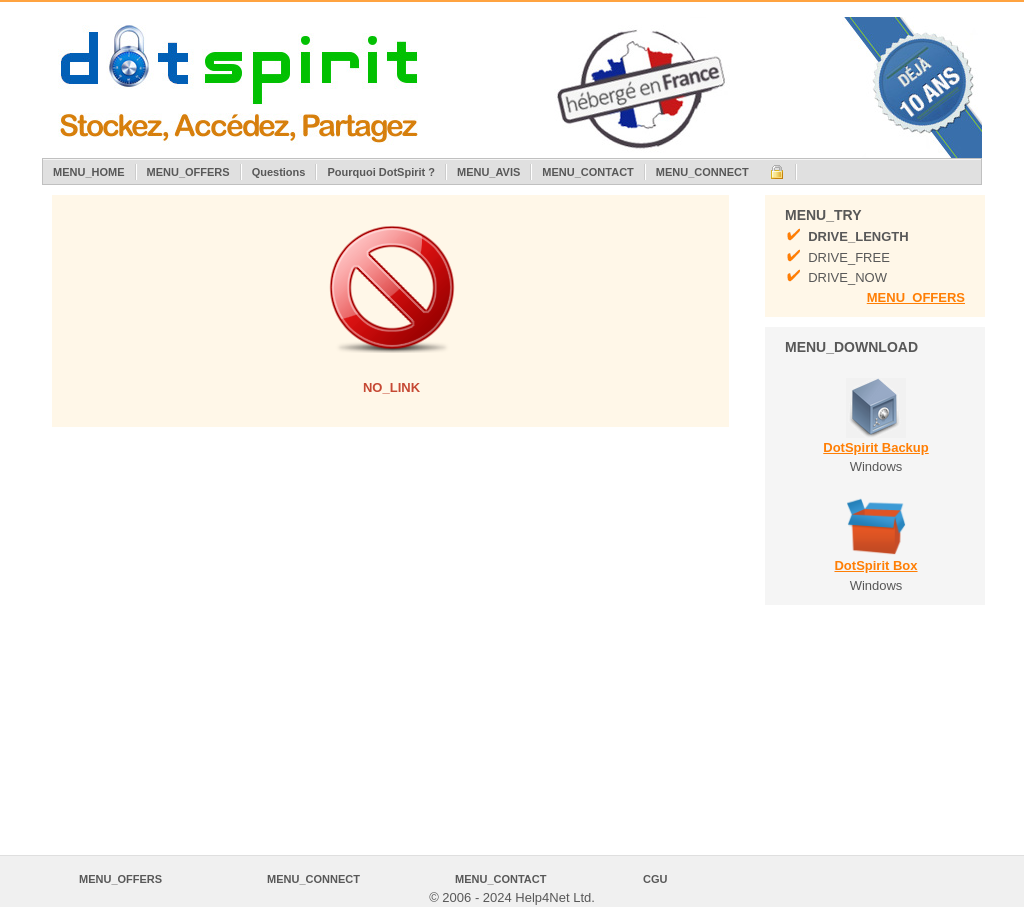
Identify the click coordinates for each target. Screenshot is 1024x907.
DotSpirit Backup (875, 447)
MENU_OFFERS (188, 172)
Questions (279, 172)
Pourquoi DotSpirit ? (381, 172)
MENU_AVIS (488, 172)
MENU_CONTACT (587, 172)
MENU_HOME (89, 172)
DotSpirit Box (875, 565)
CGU (655, 879)
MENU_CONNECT (702, 172)
